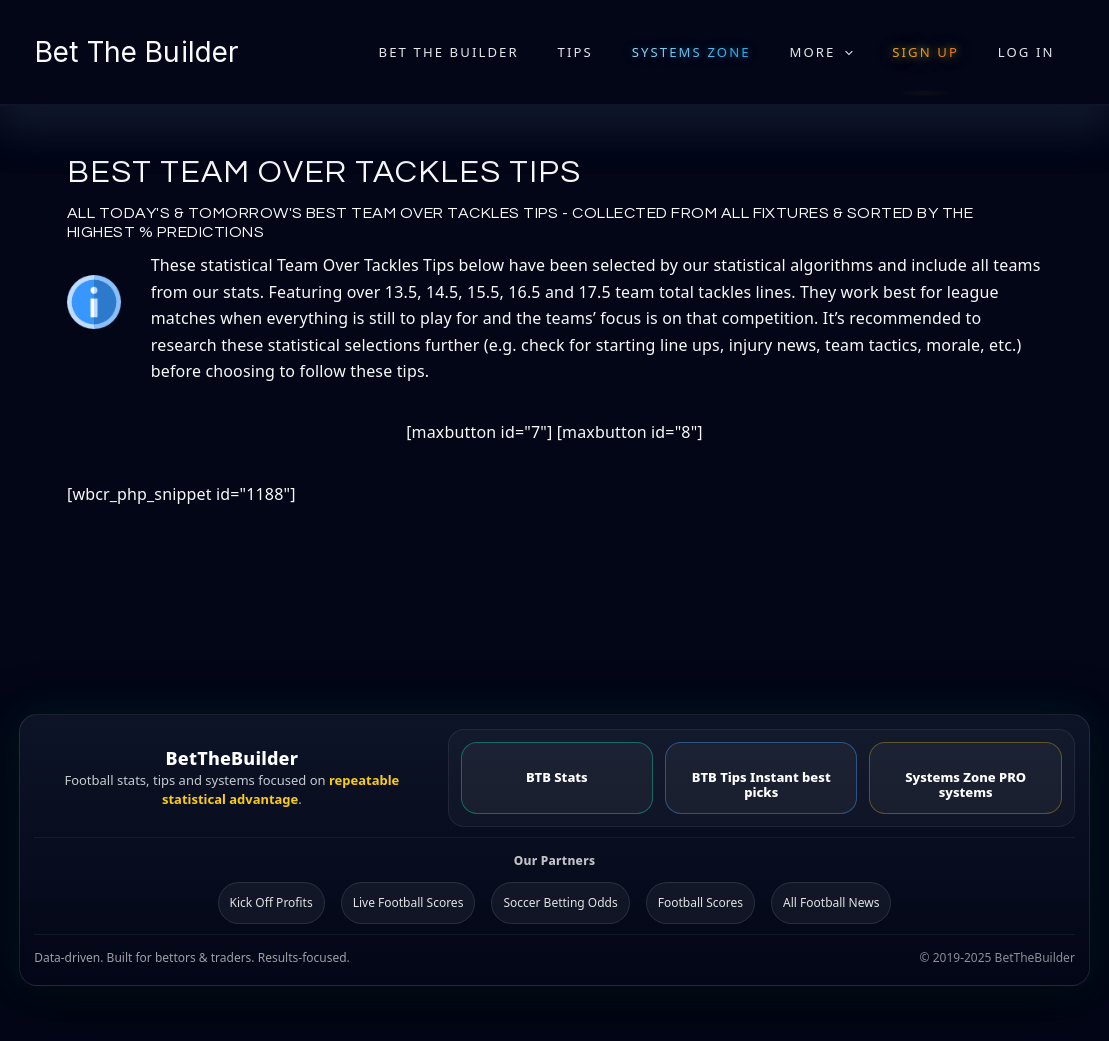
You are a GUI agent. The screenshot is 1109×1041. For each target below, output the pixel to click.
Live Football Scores (408, 901)
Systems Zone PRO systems (965, 783)
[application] (876, 52)
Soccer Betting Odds (560, 901)
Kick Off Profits (271, 901)
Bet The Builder (136, 52)
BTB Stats (557, 776)
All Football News (831, 901)
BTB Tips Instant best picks (761, 783)
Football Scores (700, 901)
